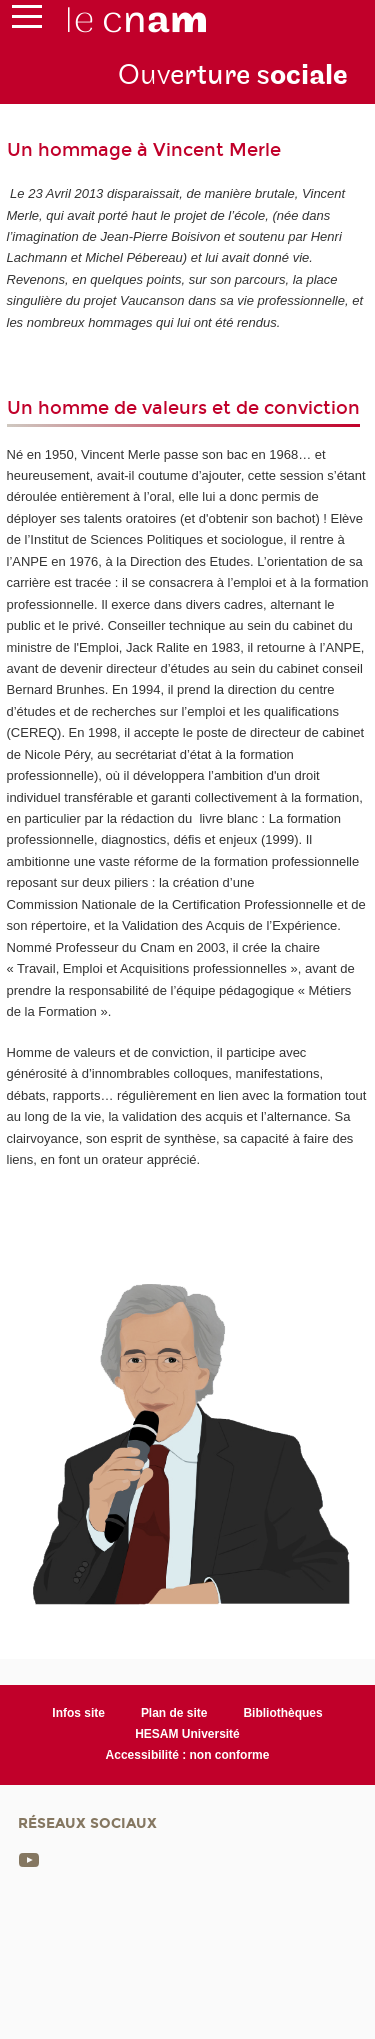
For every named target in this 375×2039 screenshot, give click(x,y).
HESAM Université (187, 1734)
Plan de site (174, 1713)
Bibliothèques (282, 1713)
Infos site (78, 1713)
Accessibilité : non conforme (188, 1755)
